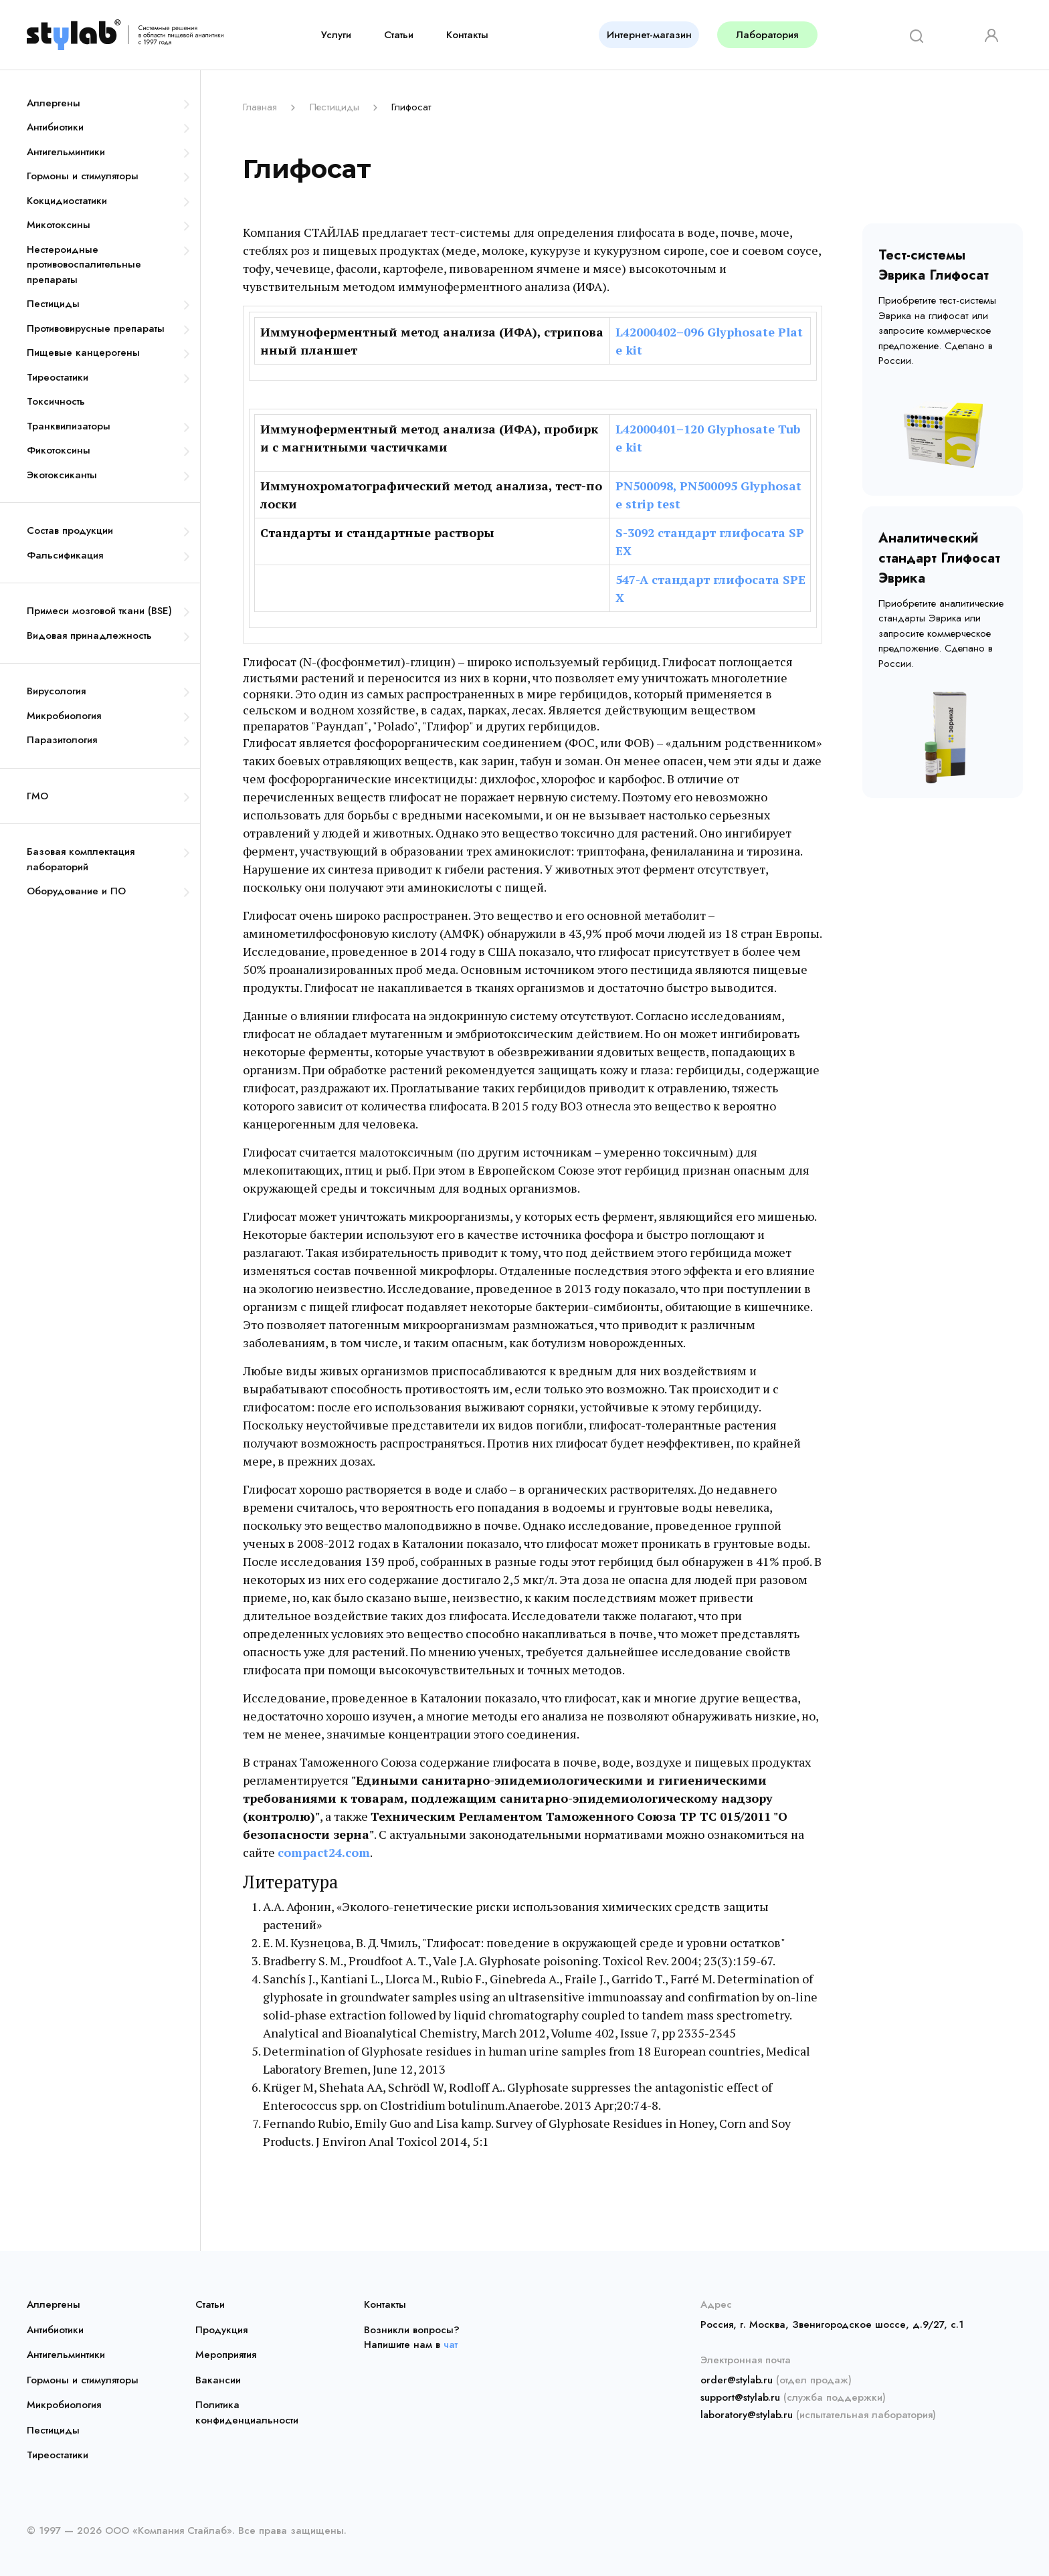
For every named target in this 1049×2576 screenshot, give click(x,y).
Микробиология (64, 715)
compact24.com (324, 1852)
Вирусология (56, 691)
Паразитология (62, 739)
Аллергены (53, 103)
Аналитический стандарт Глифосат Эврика (939, 557)
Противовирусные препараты (96, 328)
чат (451, 2344)
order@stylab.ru (736, 2380)
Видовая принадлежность (89, 635)
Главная (260, 107)
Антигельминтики (66, 151)
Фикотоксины (58, 450)
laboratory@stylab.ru (746, 2414)
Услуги (336, 34)
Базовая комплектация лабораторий (80, 859)
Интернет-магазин (649, 34)
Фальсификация (65, 555)
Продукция (221, 2329)
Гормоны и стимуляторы (82, 176)
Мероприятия (225, 2354)
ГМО (37, 796)
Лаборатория (767, 34)
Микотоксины (58, 224)
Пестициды (53, 303)
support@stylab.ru (740, 2397)
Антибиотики (55, 127)
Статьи (398, 34)
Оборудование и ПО (76, 891)
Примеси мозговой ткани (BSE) (99, 610)
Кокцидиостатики (67, 200)
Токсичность (56, 401)
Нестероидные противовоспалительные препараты (84, 264)
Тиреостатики (57, 377)
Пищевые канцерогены (83, 352)
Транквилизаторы (68, 426)
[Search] (911, 34)
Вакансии (218, 2380)
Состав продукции (70, 530)
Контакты (467, 34)
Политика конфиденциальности (246, 2412)
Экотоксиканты (62, 475)
